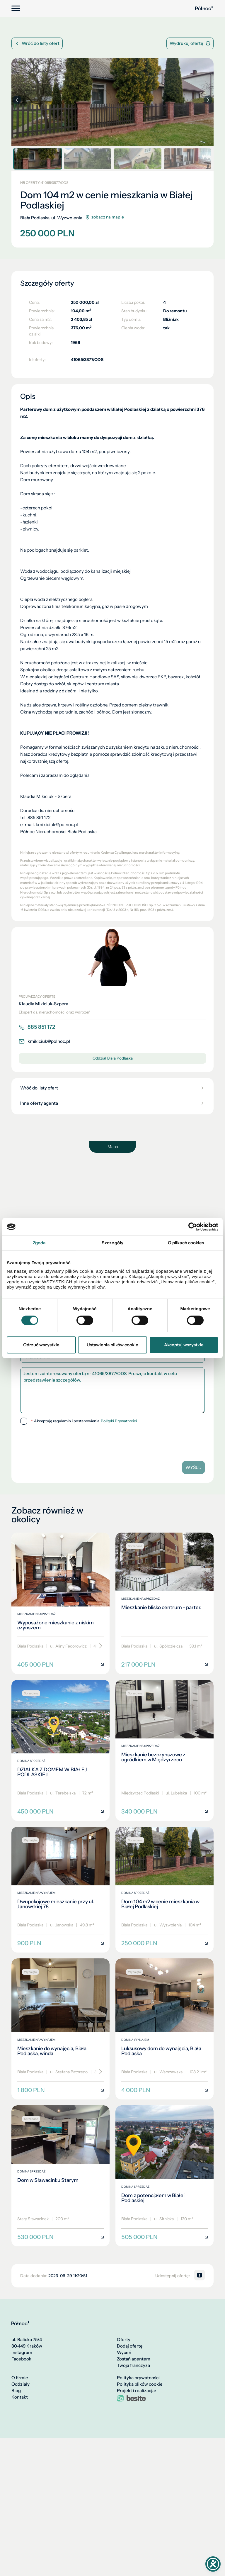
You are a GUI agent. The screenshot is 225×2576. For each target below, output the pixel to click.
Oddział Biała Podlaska (113, 1058)
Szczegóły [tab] (112, 1242)
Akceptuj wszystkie (184, 1345)
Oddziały (20, 2384)
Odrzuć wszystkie (41, 1345)
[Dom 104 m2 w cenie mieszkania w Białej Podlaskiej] (164, 1890)
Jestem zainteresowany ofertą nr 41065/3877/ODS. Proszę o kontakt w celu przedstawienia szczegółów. (112, 1390)
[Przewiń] (98, 1646)
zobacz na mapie (104, 217)
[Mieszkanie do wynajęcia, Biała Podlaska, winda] (60, 2028)
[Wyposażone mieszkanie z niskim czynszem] (60, 1603)
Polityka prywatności (138, 2377)
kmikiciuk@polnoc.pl (44, 1041)
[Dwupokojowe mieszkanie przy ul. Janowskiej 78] (60, 1890)
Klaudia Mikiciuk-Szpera (43, 1003)
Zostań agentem (133, 2359)
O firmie (19, 2377)
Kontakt (19, 2397)
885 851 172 (37, 1027)
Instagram (21, 2352)
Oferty (123, 2339)
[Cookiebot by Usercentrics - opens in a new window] (192, 1226)
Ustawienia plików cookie (112, 1345)
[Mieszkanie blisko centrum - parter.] (164, 1603)
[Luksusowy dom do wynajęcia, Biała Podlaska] (164, 2028)
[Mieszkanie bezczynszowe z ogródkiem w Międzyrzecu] (164, 1750)
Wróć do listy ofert (37, 43)
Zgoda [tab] (39, 1242)
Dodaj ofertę (130, 2346)
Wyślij (193, 1467)
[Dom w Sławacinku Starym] (60, 2175)
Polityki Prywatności (119, 1421)
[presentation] (60, 1440)
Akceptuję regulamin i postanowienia (84, 1421)
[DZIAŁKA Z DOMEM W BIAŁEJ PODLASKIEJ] (60, 1750)
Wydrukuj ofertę (190, 43)
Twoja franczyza (133, 2365)
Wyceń (124, 2352)
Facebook (21, 2359)
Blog (16, 2390)
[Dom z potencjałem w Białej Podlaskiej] (164, 2175)
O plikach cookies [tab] (186, 1242)
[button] (208, 100)
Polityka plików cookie (140, 2384)
